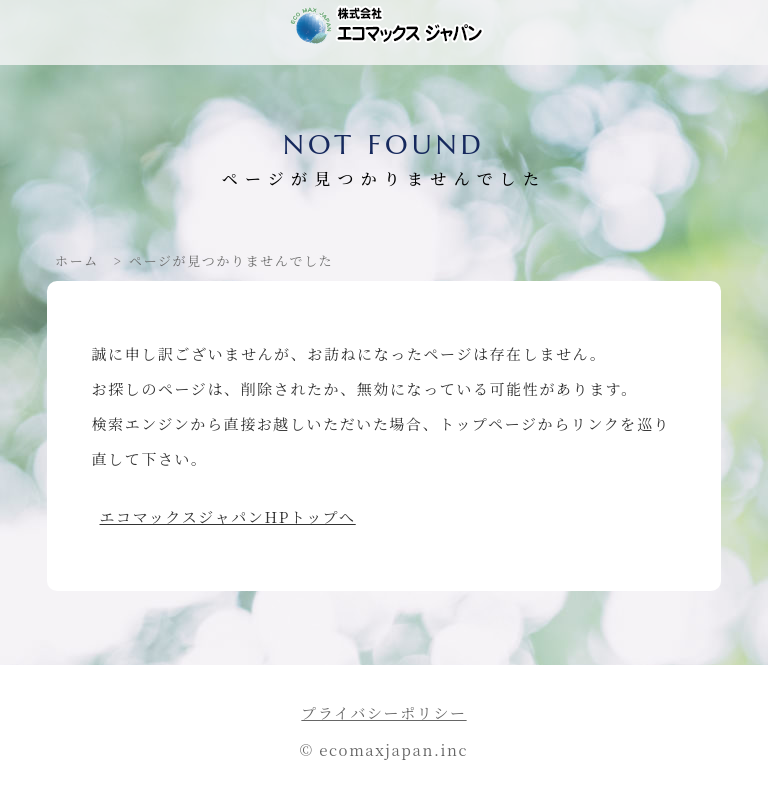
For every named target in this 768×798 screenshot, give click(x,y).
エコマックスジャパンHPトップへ (228, 516)
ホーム (77, 260)
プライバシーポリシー (383, 712)
